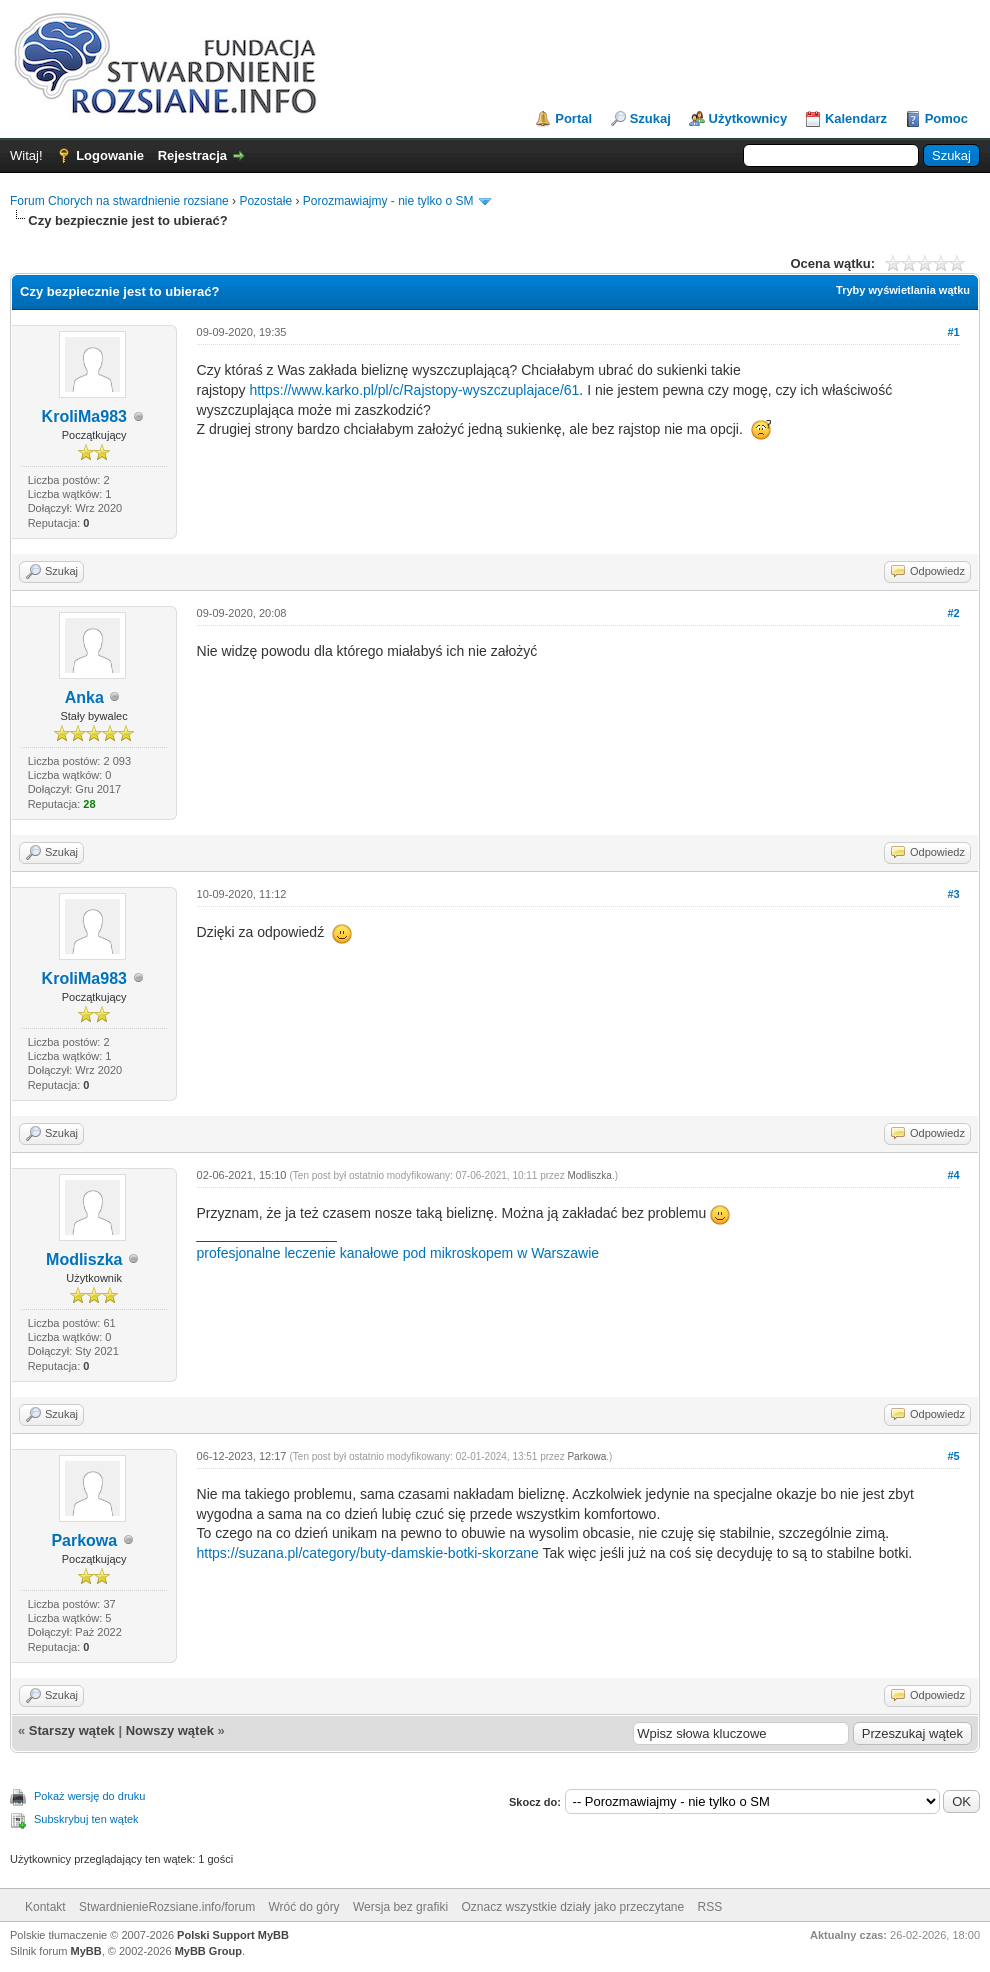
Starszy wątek (72, 1730)
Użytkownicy (748, 118)
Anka (84, 697)
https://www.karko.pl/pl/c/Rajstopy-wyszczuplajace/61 (414, 390)
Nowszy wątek (170, 1730)
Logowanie (110, 155)
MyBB (86, 1951)
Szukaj (650, 118)
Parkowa (84, 1540)
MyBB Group (208, 1951)
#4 (953, 1175)
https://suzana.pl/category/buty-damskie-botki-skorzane (368, 1553)
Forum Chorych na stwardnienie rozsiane (119, 201)
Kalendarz (856, 118)
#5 (953, 1456)
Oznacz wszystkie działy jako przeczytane (572, 1907)
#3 (953, 894)
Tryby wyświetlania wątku (903, 290)
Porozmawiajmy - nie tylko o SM (388, 201)
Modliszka (84, 1259)
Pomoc (946, 118)
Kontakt (45, 1907)
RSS (710, 1907)
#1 (953, 332)
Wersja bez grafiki (400, 1907)
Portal (573, 118)
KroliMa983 (84, 416)
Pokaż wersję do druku (89, 1796)
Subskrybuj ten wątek (86, 1819)
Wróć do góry (303, 1907)
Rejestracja (192, 155)
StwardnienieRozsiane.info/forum (167, 1907)
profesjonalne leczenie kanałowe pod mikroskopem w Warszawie (398, 1253)
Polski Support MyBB (233, 1935)
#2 (953, 613)
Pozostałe (265, 201)
